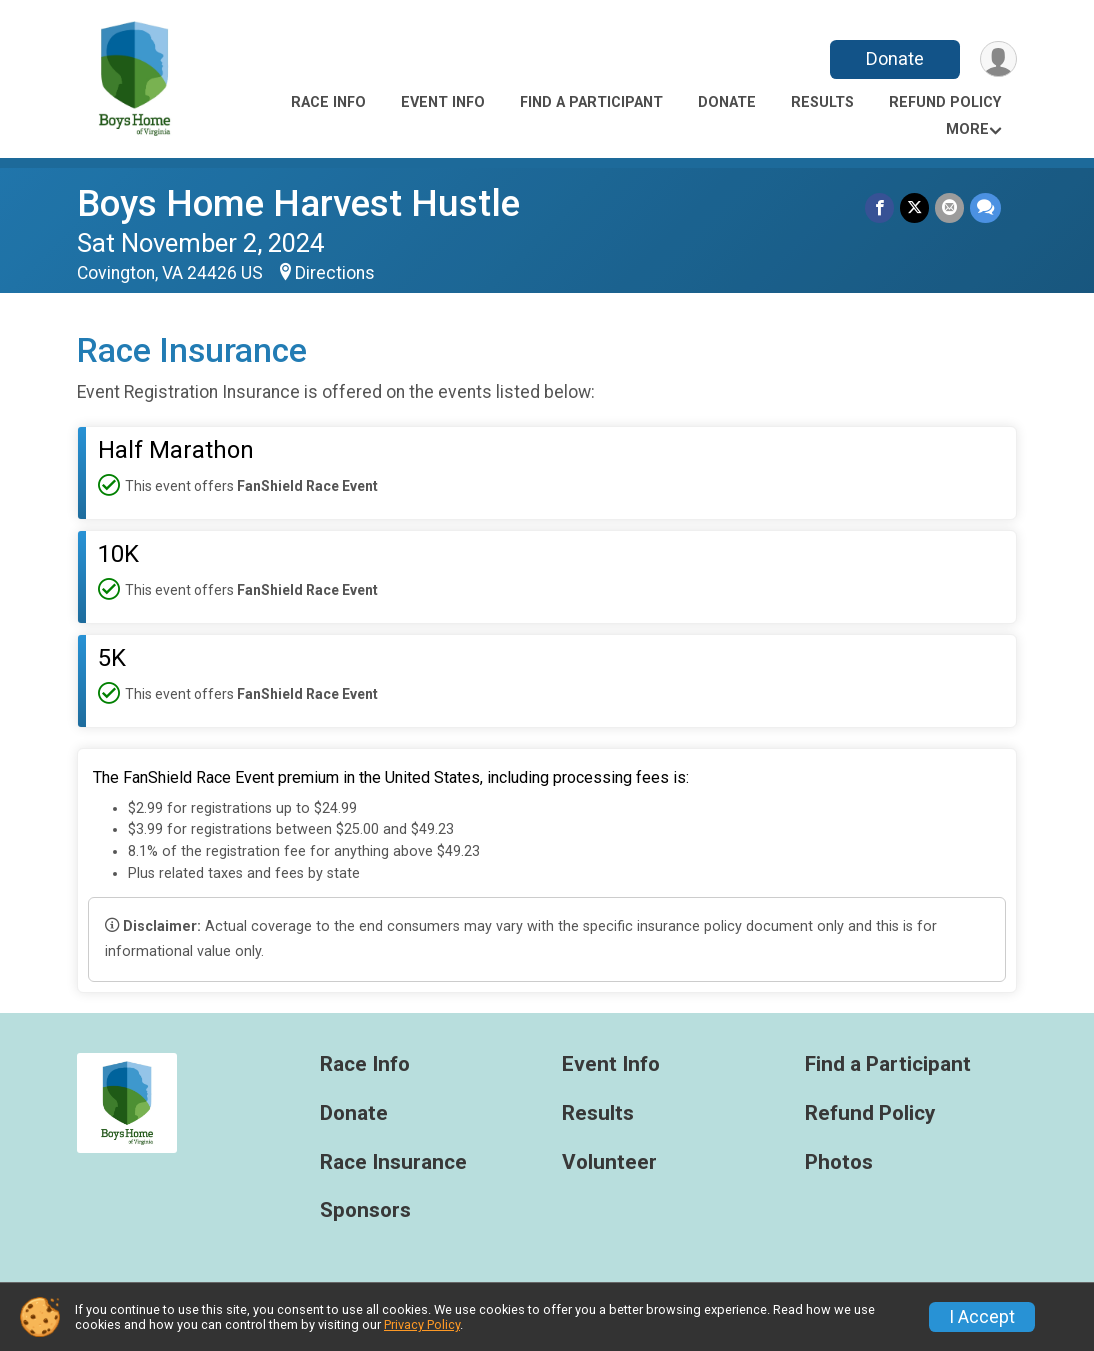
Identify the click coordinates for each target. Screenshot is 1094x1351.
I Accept (982, 1317)
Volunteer (609, 1162)
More (967, 129)
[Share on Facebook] (879, 207)
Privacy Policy (422, 1324)
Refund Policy (945, 102)
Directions (335, 273)
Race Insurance (393, 1162)
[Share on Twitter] (914, 207)
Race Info (328, 102)
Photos (839, 1162)
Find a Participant (591, 102)
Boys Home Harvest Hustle (298, 203)
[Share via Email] (949, 207)
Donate (895, 58)
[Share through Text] (985, 207)
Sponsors (365, 1210)
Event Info (443, 102)
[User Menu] (998, 59)
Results (822, 102)
